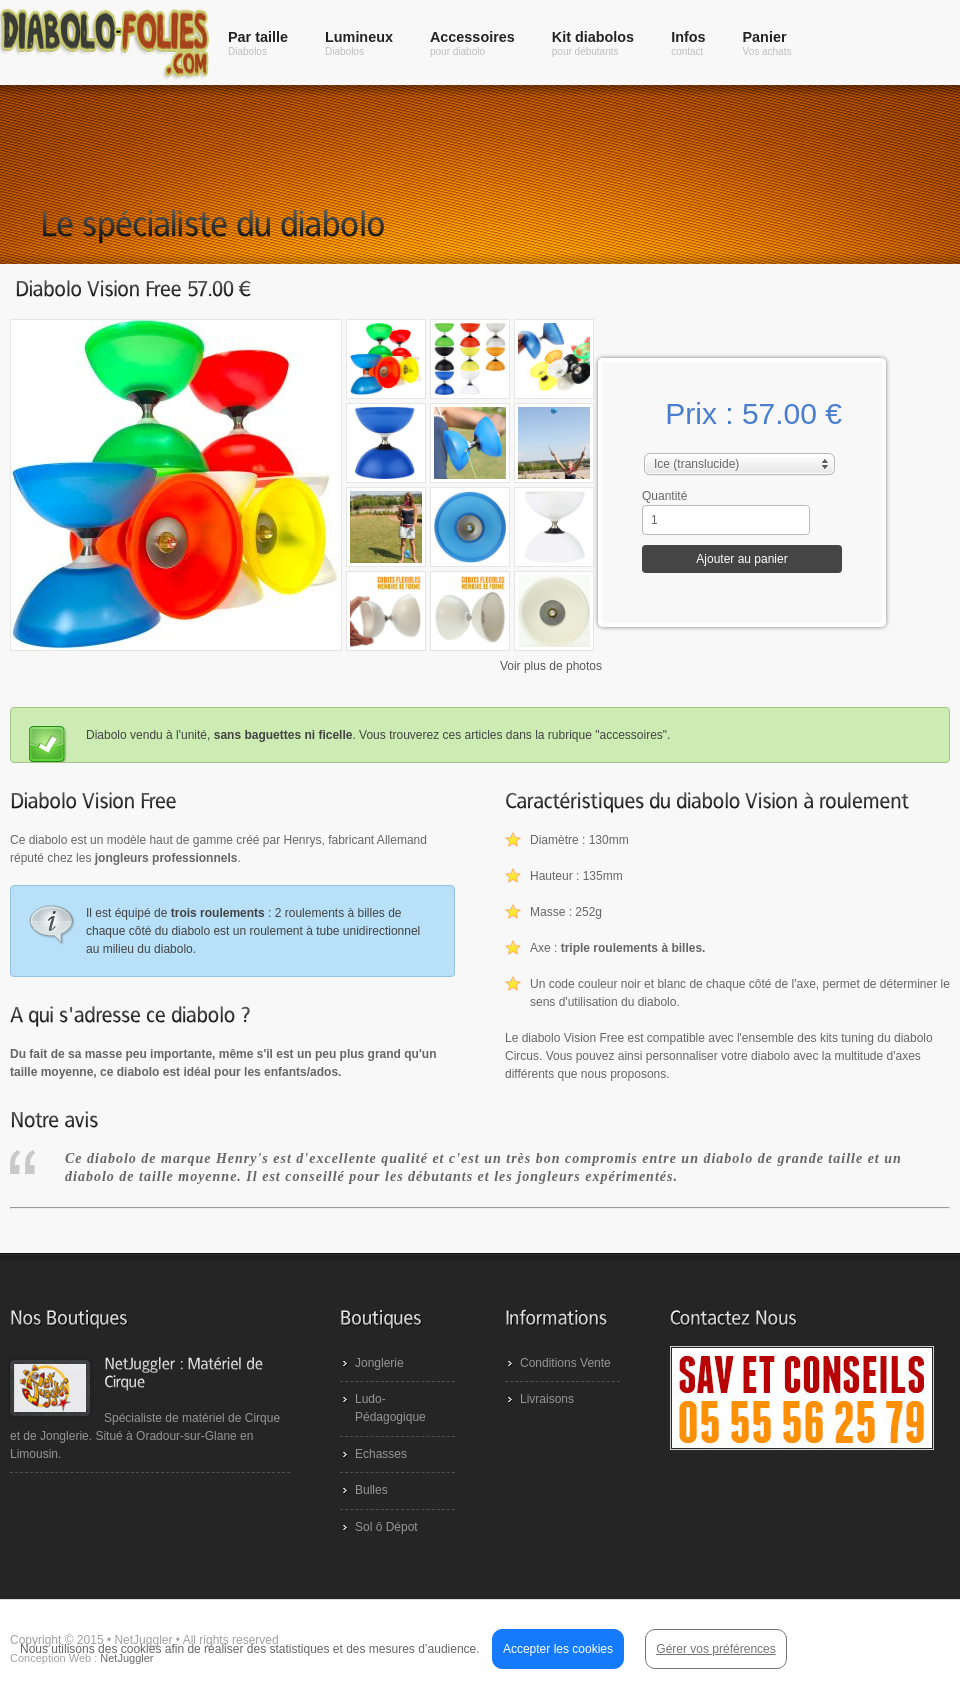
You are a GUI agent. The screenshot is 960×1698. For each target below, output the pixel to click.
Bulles (371, 1490)
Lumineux (359, 43)
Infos (688, 43)
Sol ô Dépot (386, 1527)
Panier (767, 43)
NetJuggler (126, 1658)
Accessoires (472, 43)
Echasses (381, 1454)
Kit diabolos (593, 43)
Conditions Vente (565, 1363)
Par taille (258, 43)
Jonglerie (379, 1363)
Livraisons (547, 1399)
